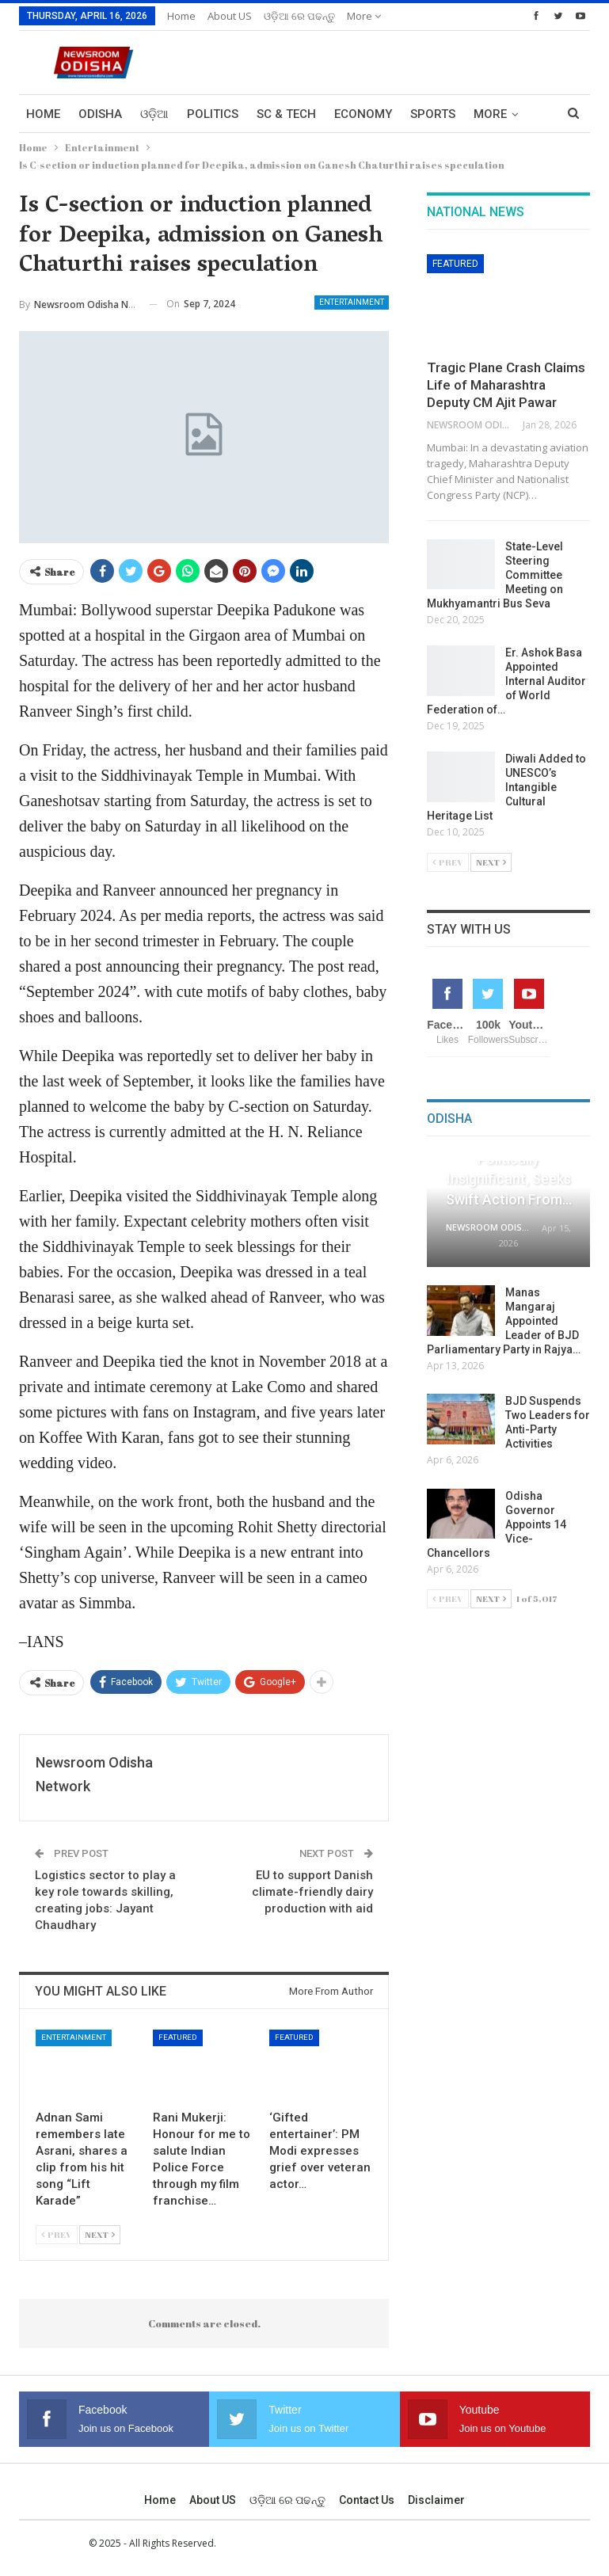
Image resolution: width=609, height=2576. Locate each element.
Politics (212, 114)
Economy (363, 114)
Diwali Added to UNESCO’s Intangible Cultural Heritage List (506, 787)
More (364, 16)
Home (181, 16)
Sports (432, 114)
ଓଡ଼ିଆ (154, 114)
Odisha (100, 114)
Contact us (366, 2500)
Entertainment (351, 302)
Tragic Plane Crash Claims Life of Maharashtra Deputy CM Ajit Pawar (506, 385)
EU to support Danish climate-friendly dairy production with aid (312, 1892)
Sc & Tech (286, 114)
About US (229, 16)
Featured (177, 2037)
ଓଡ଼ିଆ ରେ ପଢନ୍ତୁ (299, 16)
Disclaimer (436, 2500)
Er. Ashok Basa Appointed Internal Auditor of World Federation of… (506, 681)
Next (100, 2234)
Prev (56, 2234)
